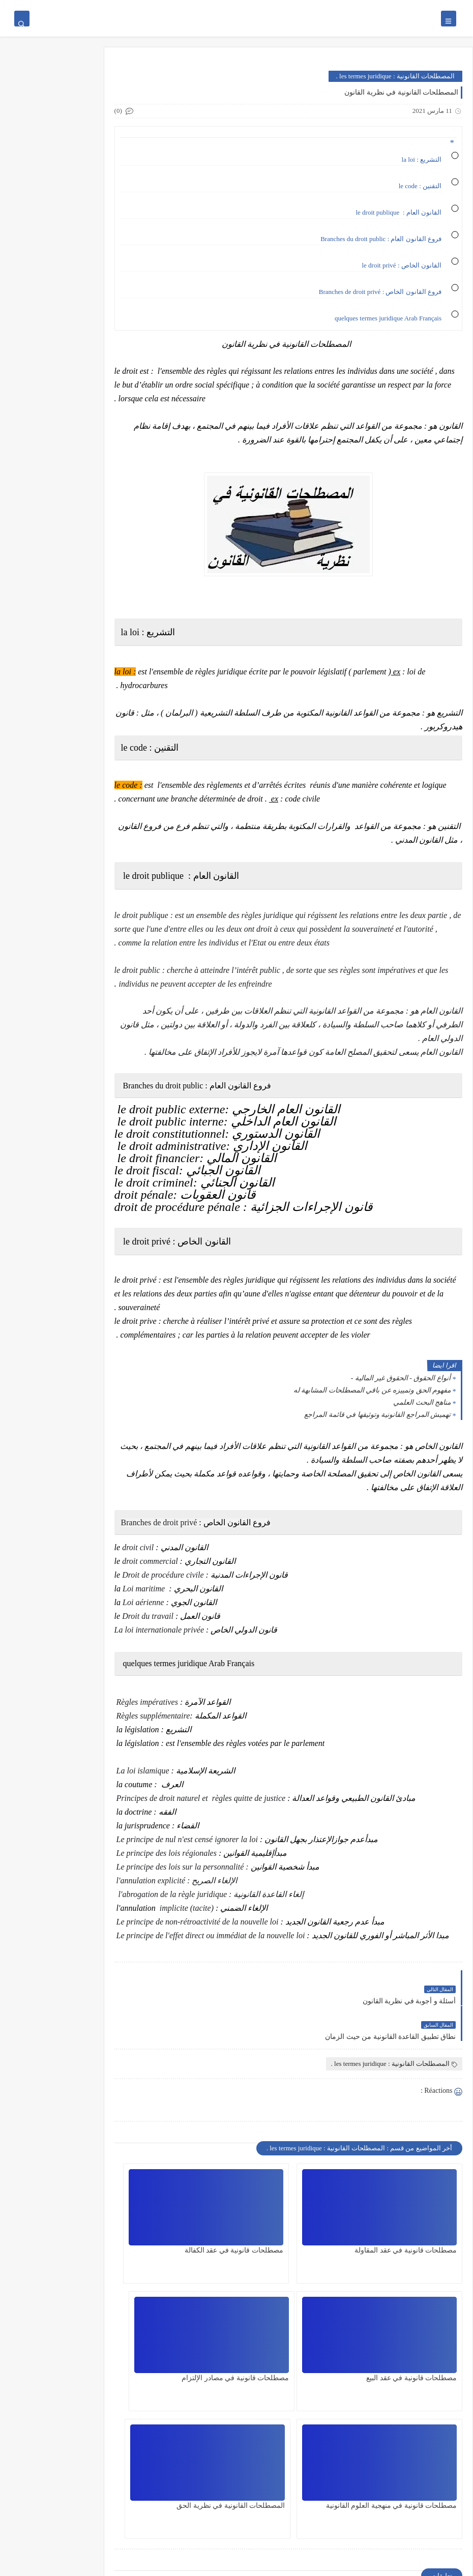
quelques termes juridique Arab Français (387, 318)
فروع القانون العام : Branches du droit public (380, 239)
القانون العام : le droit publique (397, 212)
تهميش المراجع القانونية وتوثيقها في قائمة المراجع (377, 1428)
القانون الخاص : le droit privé (400, 265)
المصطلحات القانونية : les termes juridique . (395, 76)
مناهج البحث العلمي (422, 1416)
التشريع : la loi (421, 159)
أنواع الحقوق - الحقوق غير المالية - (401, 1392)
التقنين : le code (420, 186)
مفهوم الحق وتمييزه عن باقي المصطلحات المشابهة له (372, 1404)
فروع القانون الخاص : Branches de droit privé (380, 291)
